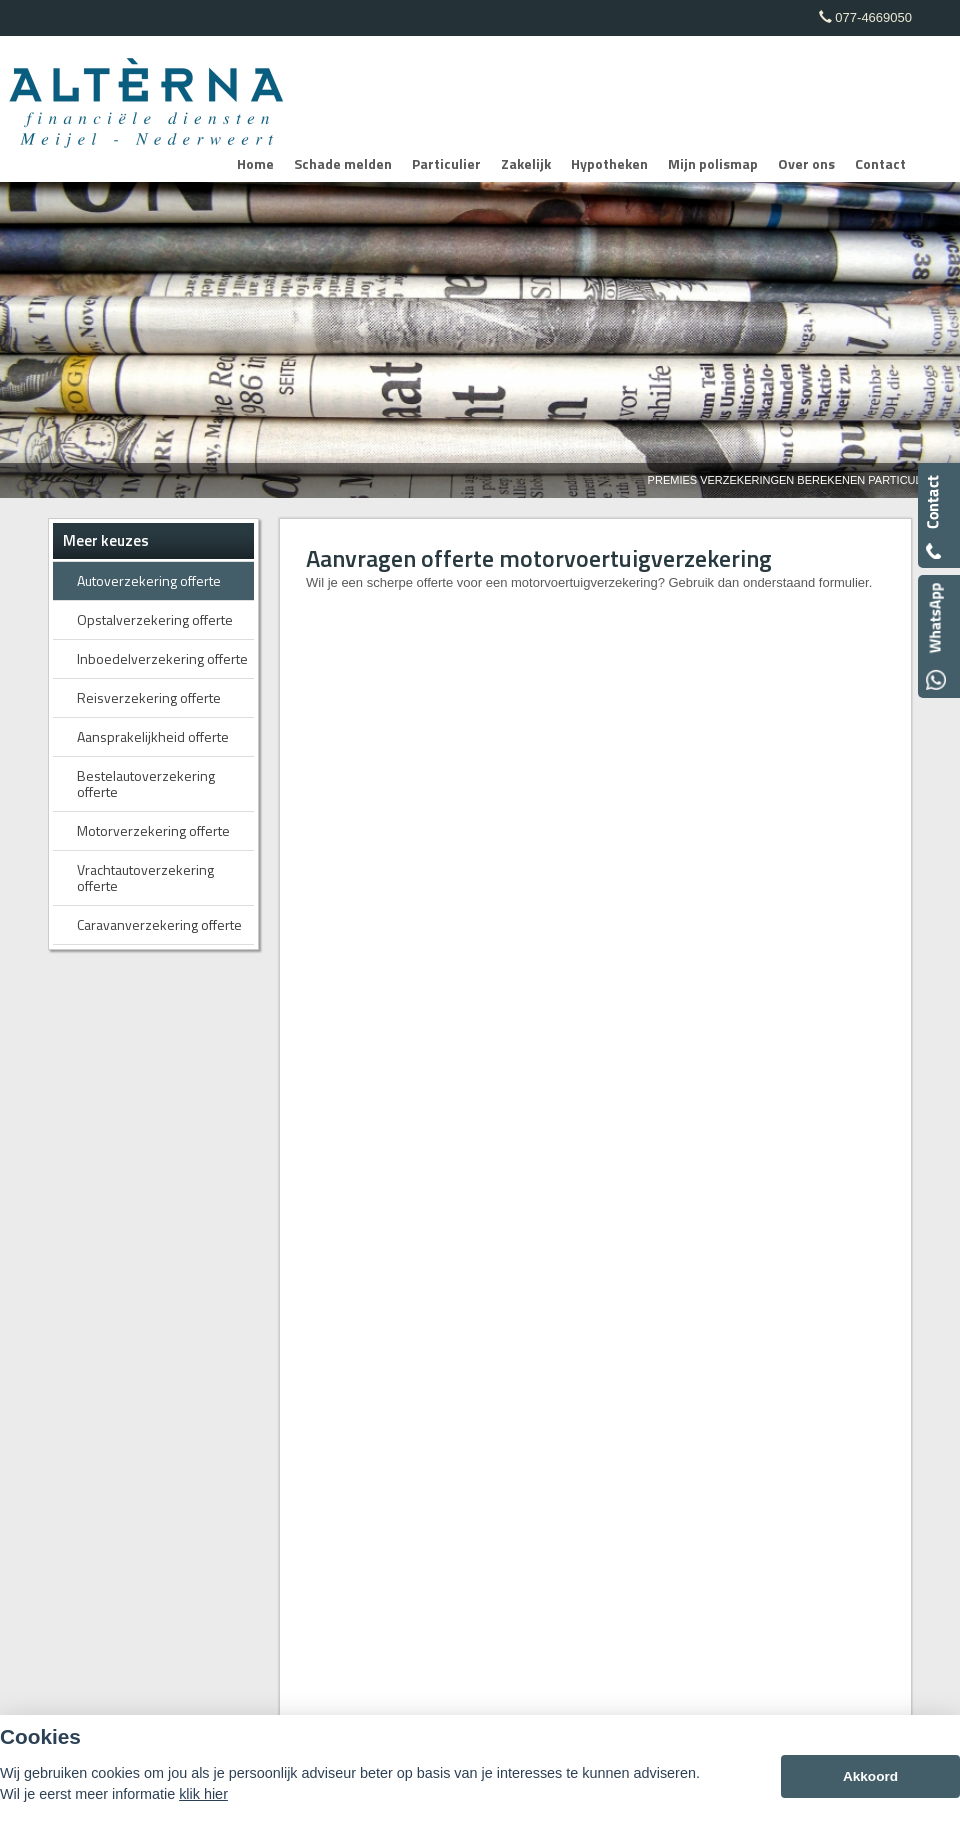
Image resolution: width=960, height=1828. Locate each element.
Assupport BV (190, 1327)
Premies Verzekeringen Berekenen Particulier (794, 480)
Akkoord (870, 1776)
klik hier (203, 1794)
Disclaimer (361, 1327)
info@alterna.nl (718, 1080)
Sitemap (296, 1327)
